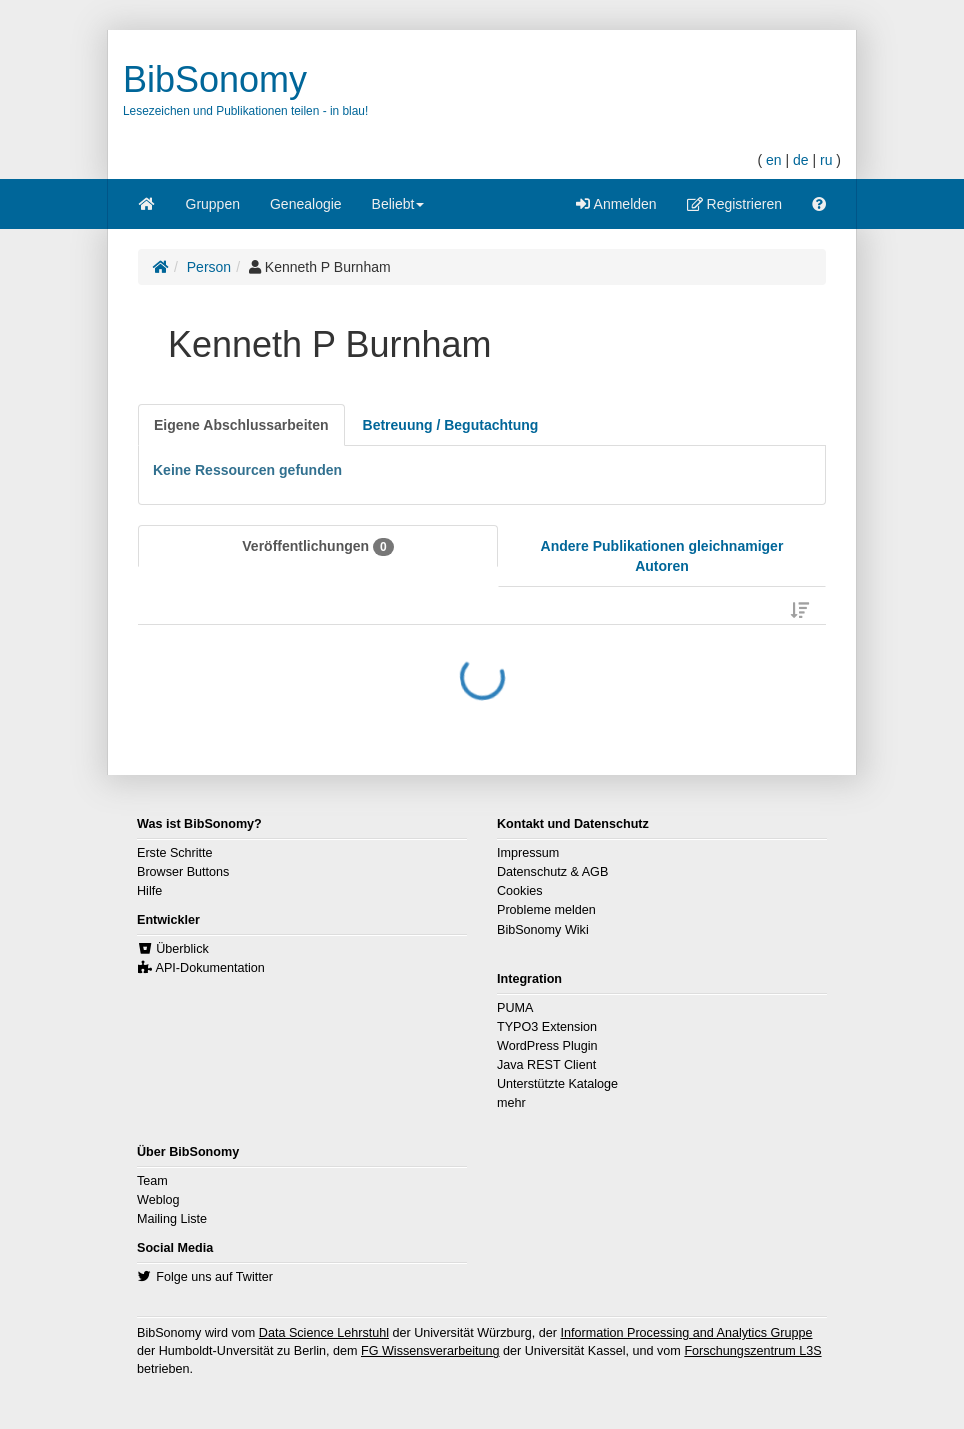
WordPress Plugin (547, 1046)
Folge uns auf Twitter (214, 1277)
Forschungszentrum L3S (752, 1351)
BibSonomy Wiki (543, 930)
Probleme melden (546, 910)
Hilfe (149, 891)
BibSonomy (215, 79)
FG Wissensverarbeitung (430, 1351)
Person (209, 267)
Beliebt (398, 210)
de (801, 160)
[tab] (241, 425)
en (774, 160)
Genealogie (306, 204)
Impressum (528, 853)
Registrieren (734, 204)
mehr (511, 1103)
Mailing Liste (172, 1219)
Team (152, 1181)
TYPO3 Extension (547, 1027)
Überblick (182, 949)
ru (826, 160)
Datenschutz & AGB (552, 872)
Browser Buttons (183, 872)
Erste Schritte (175, 853)
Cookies (520, 891)
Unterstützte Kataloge (557, 1084)
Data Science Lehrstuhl (324, 1333)
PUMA (515, 1008)
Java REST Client (546, 1065)
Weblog (158, 1200)
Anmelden (616, 204)
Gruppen (213, 204)
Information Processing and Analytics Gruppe (686, 1333)
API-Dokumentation (210, 968)
